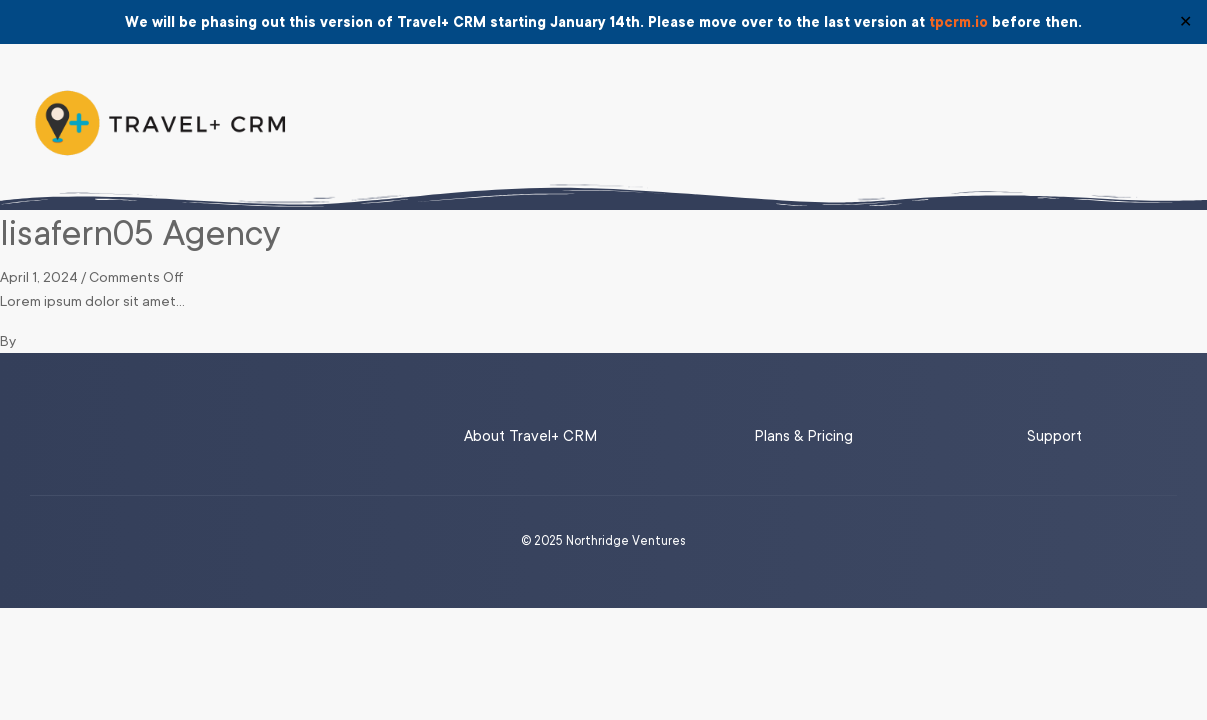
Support (1054, 436)
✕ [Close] (1185, 22)
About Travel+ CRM (530, 436)
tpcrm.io (958, 22)
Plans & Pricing (803, 436)
